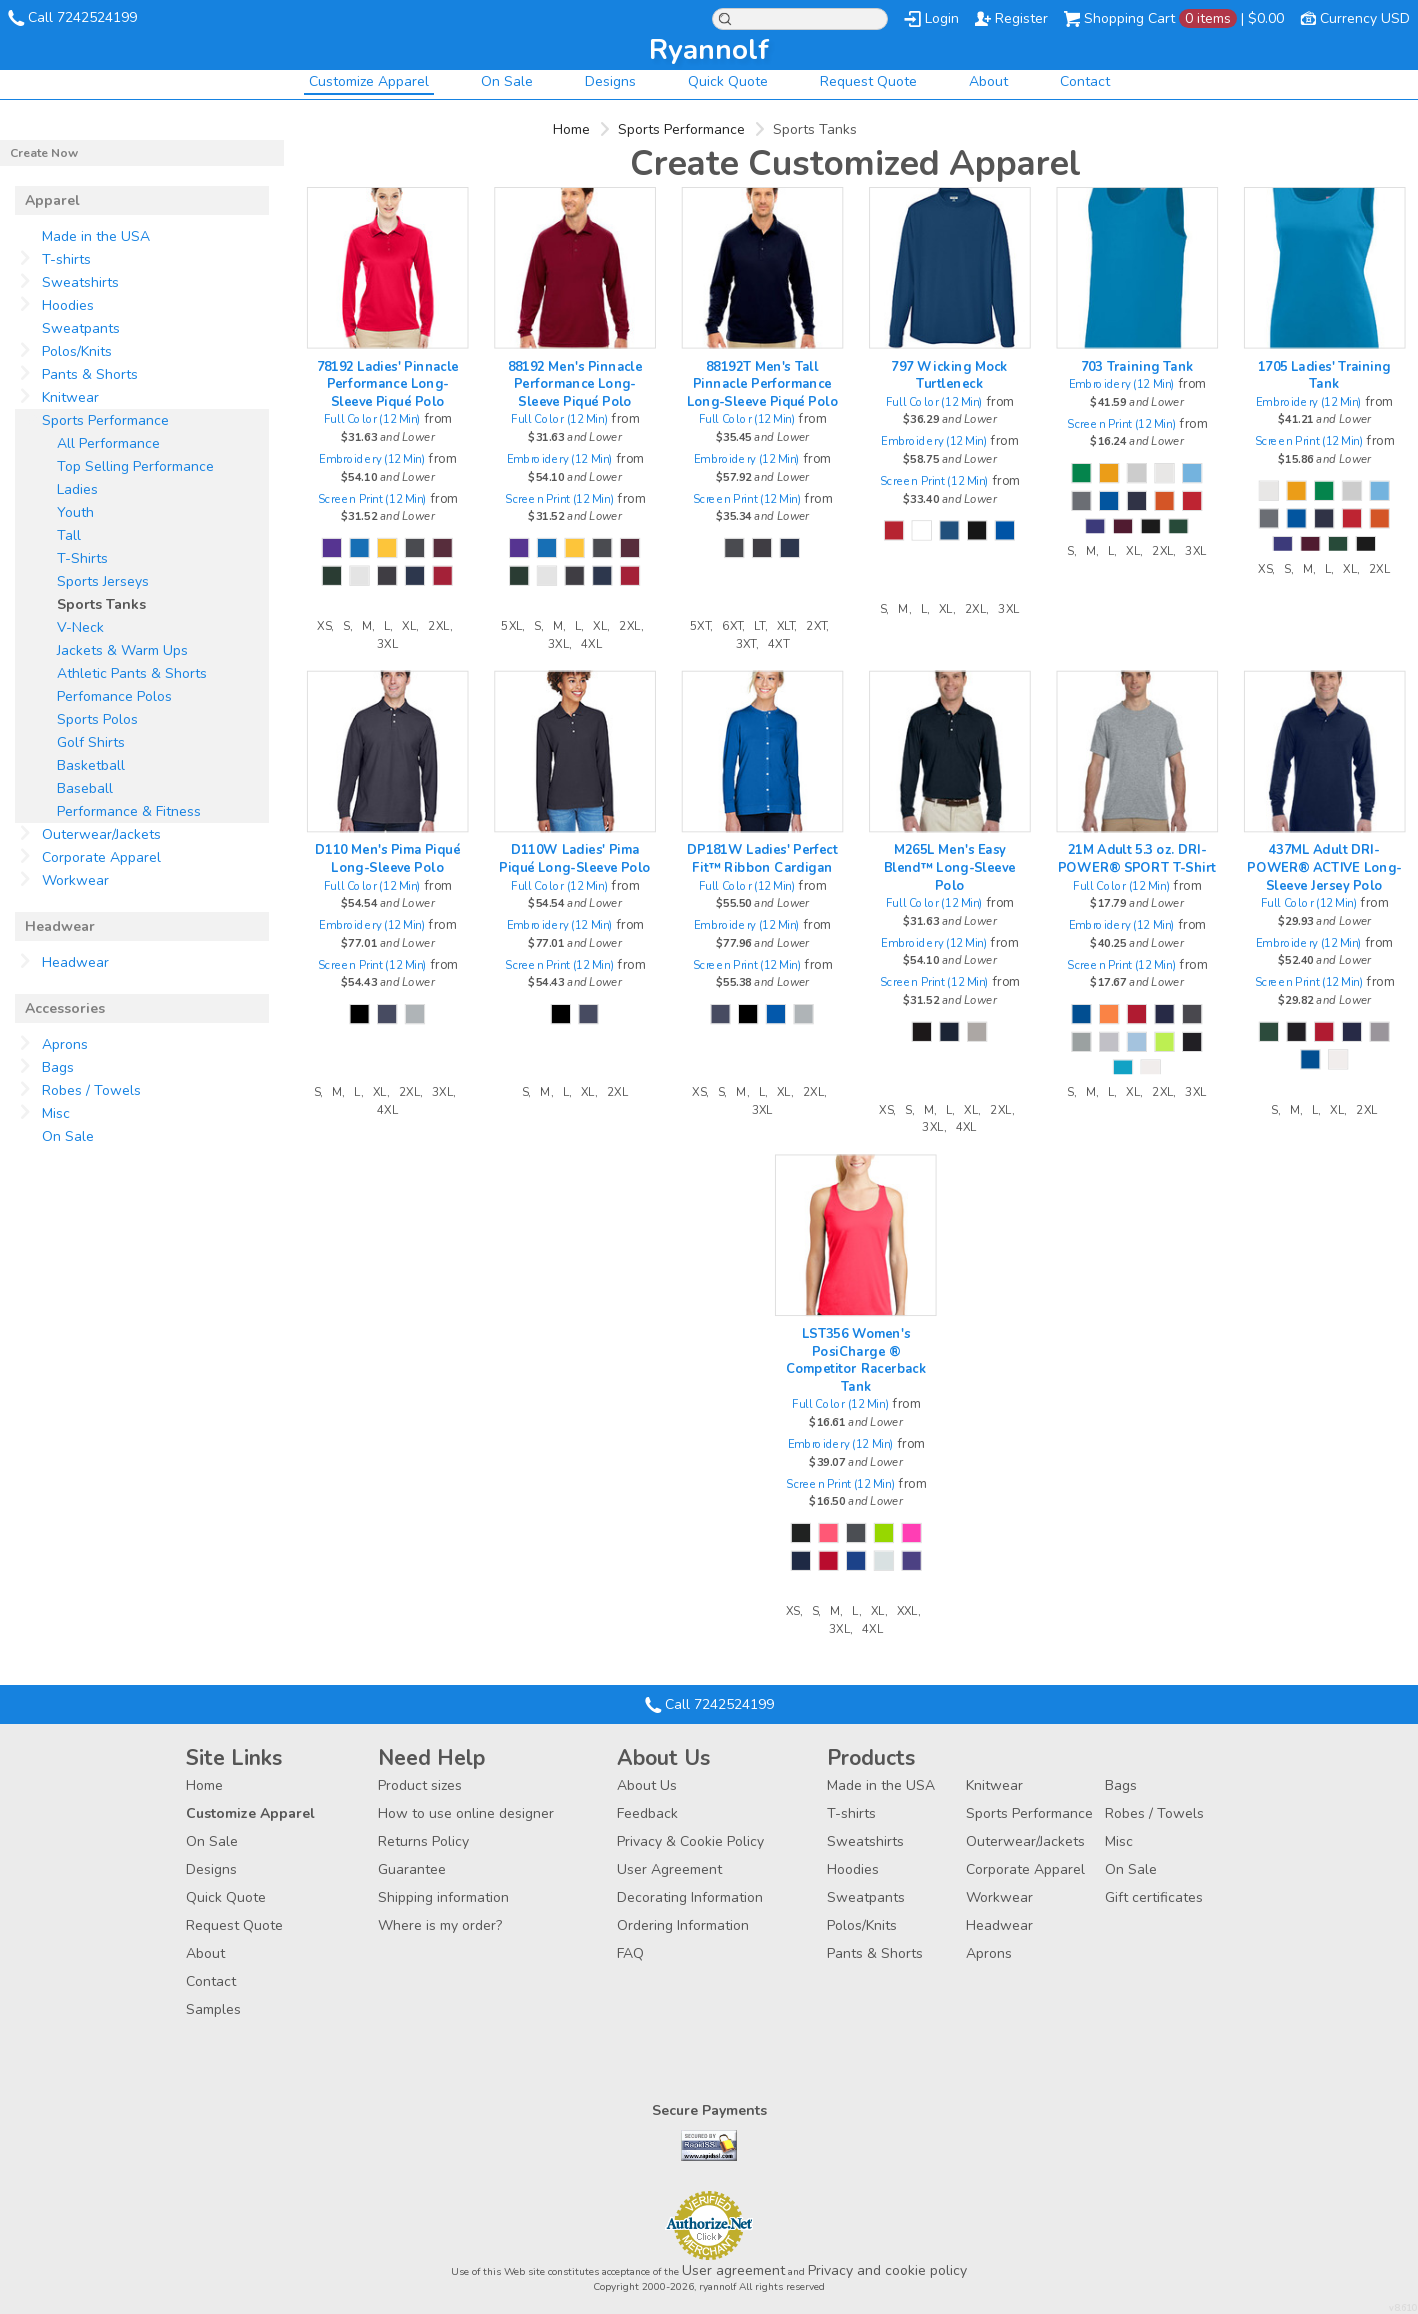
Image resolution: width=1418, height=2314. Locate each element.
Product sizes (420, 1785)
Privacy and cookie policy (887, 2270)
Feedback (647, 1813)
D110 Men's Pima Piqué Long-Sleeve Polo (387, 858)
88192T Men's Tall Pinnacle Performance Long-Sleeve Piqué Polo (761, 383)
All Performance (108, 443)
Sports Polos (97, 719)
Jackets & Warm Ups (122, 650)
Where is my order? (440, 1925)
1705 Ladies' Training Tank (1323, 374)
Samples (213, 2009)
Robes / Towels (91, 1090)
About (988, 81)
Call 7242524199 (82, 17)
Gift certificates (1154, 1897)
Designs (610, 81)
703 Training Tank (1136, 366)
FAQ (630, 1953)
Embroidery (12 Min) (372, 459)
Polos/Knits (77, 351)
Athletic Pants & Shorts (132, 673)
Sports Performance (681, 129)
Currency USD (1365, 18)
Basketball (91, 765)
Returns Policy (423, 1841)
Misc (56, 1113)
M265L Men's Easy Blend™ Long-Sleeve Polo (949, 867)
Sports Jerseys (103, 581)
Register (1021, 18)
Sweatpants (81, 328)
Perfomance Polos (114, 696)
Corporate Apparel (101, 857)
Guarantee (412, 1869)
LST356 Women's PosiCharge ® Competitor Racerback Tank (855, 1360)
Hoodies (68, 305)
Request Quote (868, 81)
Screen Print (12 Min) (372, 498)
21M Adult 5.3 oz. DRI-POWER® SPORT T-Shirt (1137, 858)
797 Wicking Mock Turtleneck (949, 374)
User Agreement (669, 1869)
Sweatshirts (80, 282)
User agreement (733, 2270)
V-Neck (80, 627)
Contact (1085, 81)
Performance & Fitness (129, 811)
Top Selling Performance (135, 466)
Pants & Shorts (90, 374)
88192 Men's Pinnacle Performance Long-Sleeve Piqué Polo (574, 383)
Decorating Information (690, 1897)
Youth (75, 512)
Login (942, 18)
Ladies (77, 489)
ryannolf (709, 50)
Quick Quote (728, 81)
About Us (647, 1785)
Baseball (85, 788)
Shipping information (443, 1897)
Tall (69, 535)
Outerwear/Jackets (101, 834)
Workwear (75, 880)
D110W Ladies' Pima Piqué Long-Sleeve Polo (574, 858)
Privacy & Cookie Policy (690, 1841)
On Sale (507, 81)
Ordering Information (683, 1925)
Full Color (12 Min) (372, 419)
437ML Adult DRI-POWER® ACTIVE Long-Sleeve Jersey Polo (1324, 867)
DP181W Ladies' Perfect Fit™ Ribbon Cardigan (762, 858)
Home (571, 129)
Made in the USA (96, 236)
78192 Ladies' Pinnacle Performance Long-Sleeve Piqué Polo (387, 383)
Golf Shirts (91, 742)
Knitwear (70, 397)
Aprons (65, 1044)
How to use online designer (466, 1813)
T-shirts (66, 259)
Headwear (75, 962)
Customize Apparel (369, 81)
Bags (58, 1067)
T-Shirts (82, 558)
